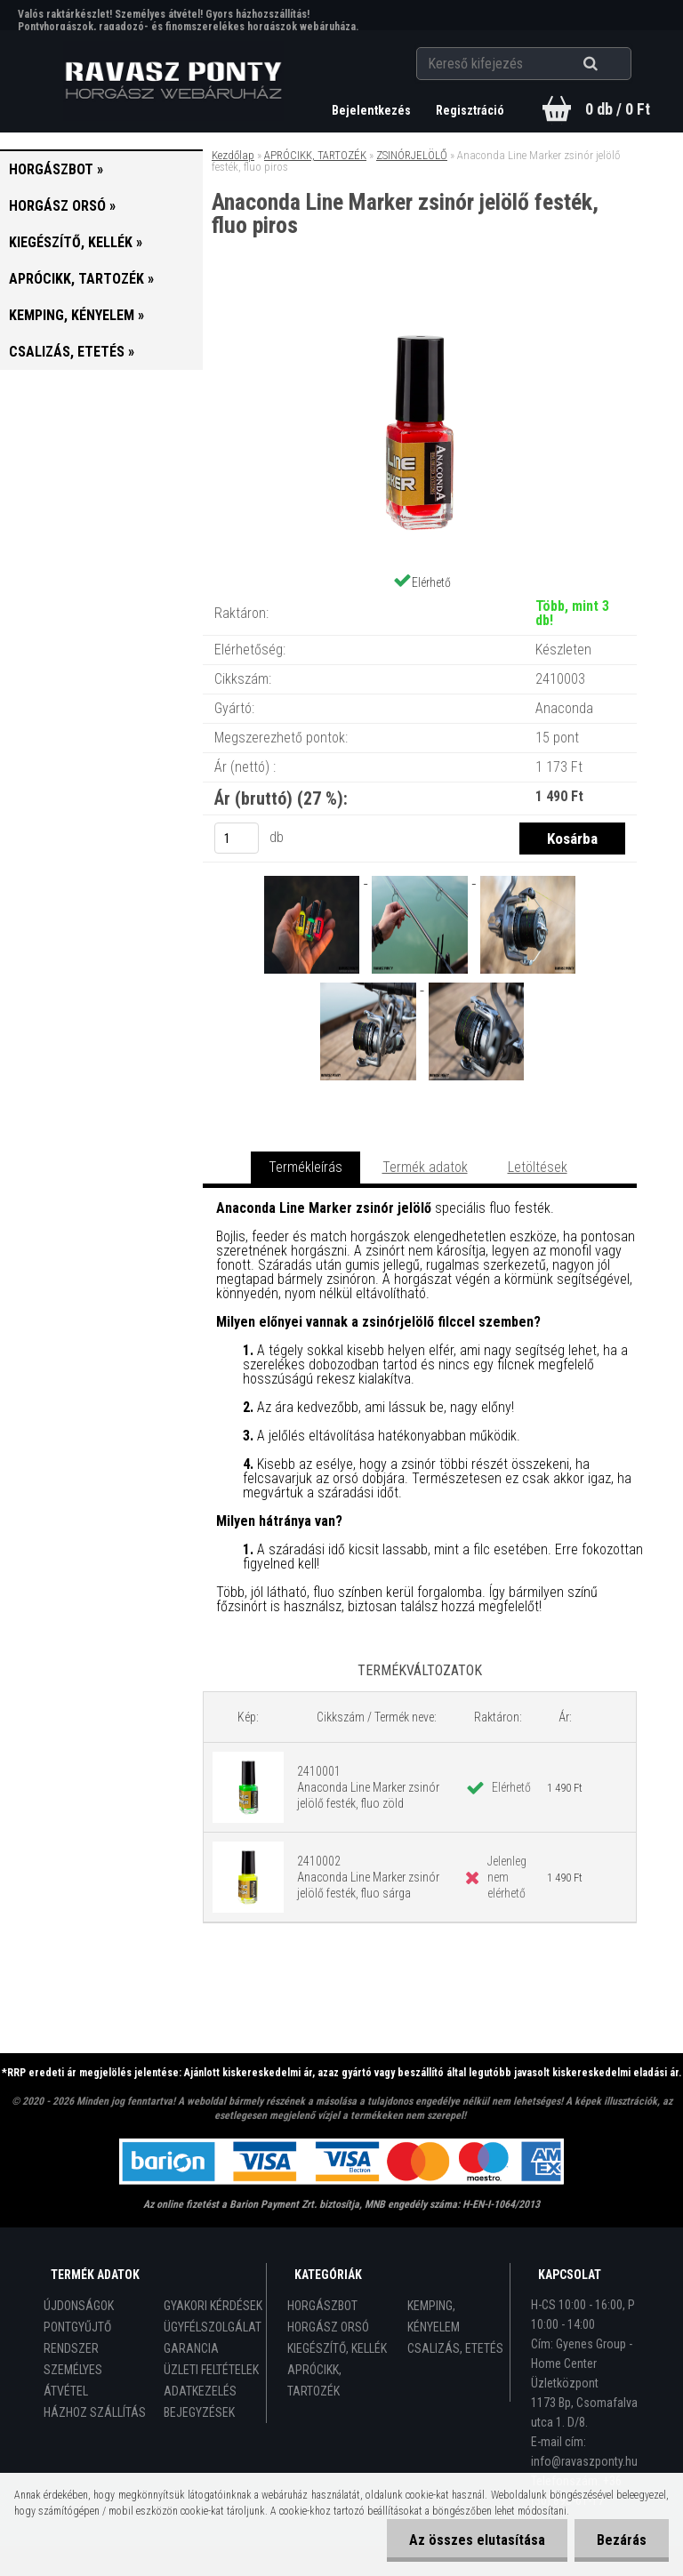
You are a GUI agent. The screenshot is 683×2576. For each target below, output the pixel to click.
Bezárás (622, 2540)
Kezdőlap (233, 155)
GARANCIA (191, 2348)
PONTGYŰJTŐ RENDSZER (77, 2337)
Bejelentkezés (373, 110)
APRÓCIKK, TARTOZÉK (315, 155)
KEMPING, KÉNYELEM (433, 2316)
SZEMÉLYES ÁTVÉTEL (73, 2380)
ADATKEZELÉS (200, 2391)
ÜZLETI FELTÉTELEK (211, 2370)
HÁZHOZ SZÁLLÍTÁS (95, 2412)
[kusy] (236, 838)
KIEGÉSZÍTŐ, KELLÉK (337, 2348)
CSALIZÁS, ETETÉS (455, 2348)
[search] (612, 64)
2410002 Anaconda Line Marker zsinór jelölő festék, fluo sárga (368, 1877)
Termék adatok (425, 1167)
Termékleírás (305, 1167)
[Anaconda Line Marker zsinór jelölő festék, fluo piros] (420, 310)
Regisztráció (470, 110)
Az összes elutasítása (477, 2540)
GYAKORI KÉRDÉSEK (213, 2306)
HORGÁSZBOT (322, 2306)
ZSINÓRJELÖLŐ (411, 155)
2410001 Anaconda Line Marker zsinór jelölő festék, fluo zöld (368, 1787)
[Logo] (174, 80)
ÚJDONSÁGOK (79, 2306)
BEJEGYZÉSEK (199, 2412)
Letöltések (537, 1167)
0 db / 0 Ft (617, 109)
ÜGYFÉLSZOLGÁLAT (212, 2327)
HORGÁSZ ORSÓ (328, 2327)
